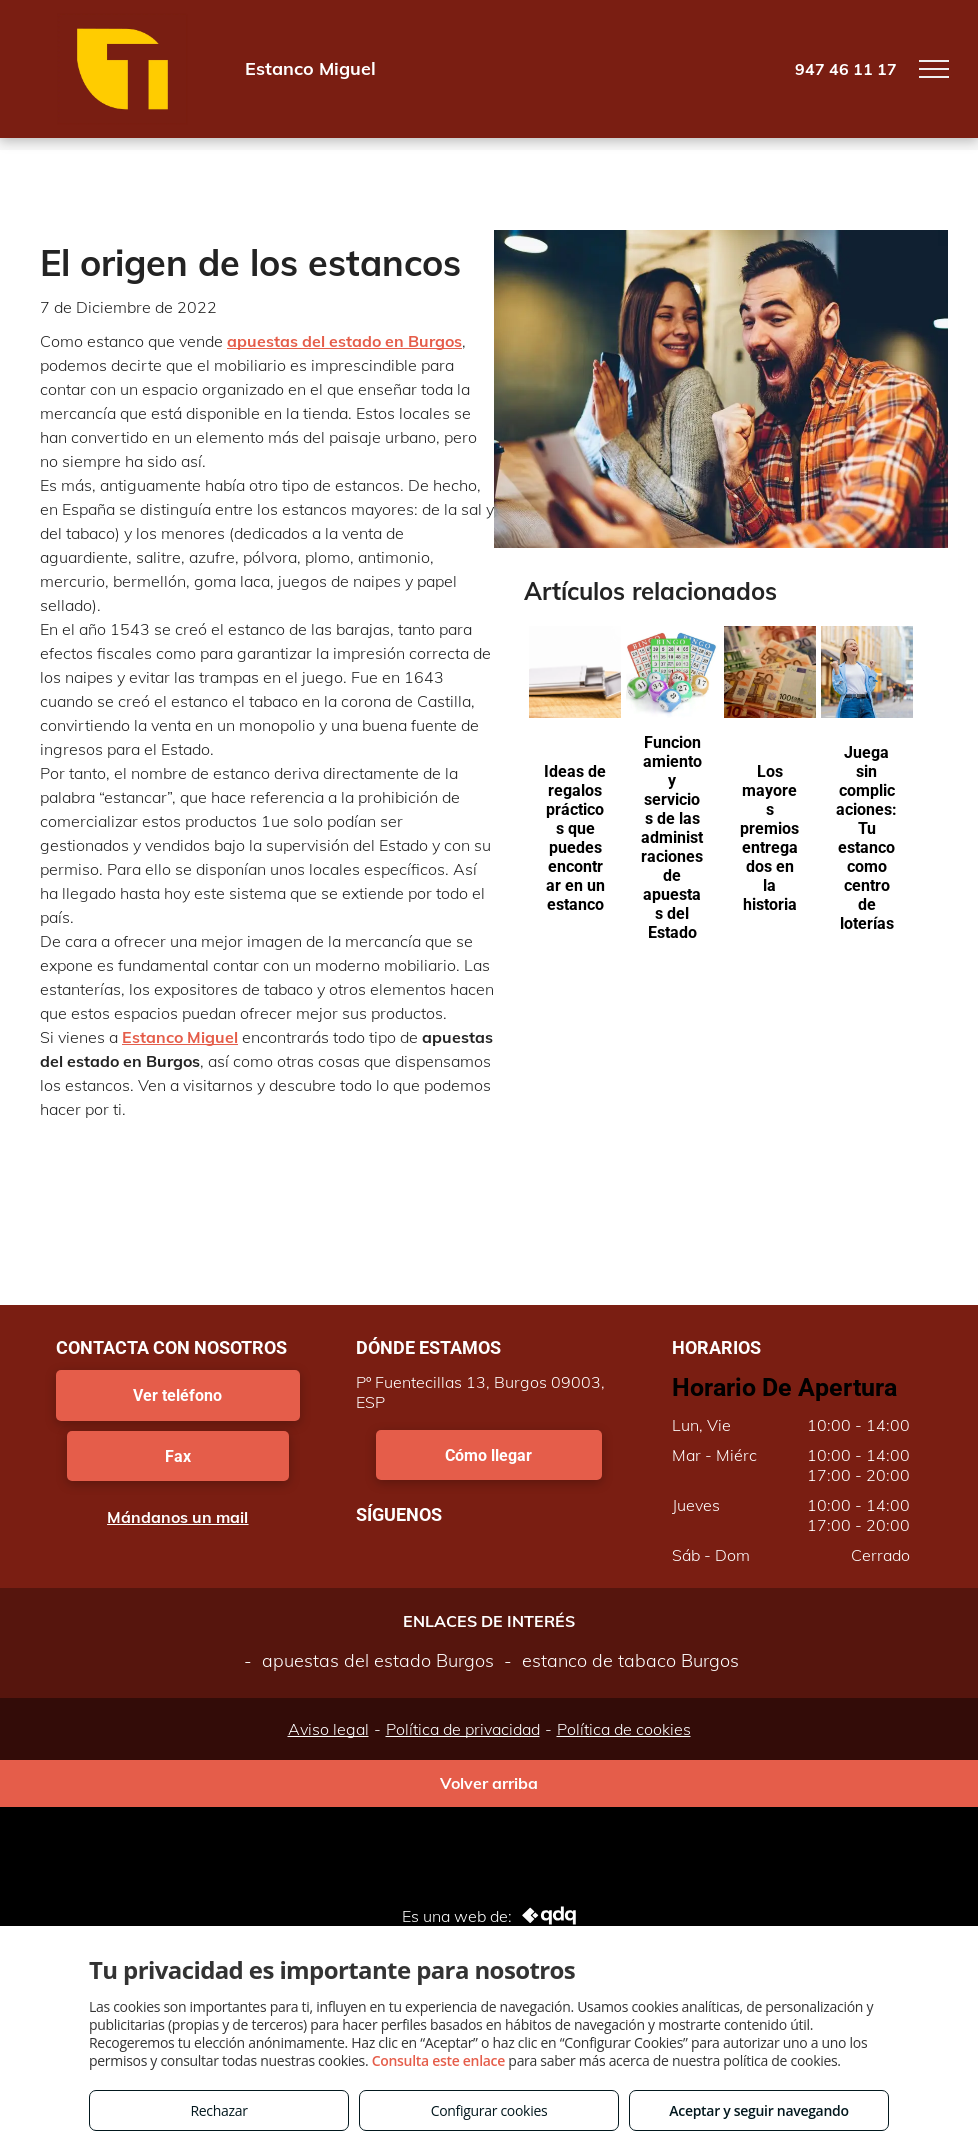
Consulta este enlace (438, 2060)
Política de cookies (624, 1729)
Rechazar (218, 2110)
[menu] (934, 69)
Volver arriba (489, 1783)
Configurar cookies (489, 2110)
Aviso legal (328, 1729)
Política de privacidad (463, 1729)
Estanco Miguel (180, 1037)
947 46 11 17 (846, 69)
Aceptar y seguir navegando (758, 2110)
